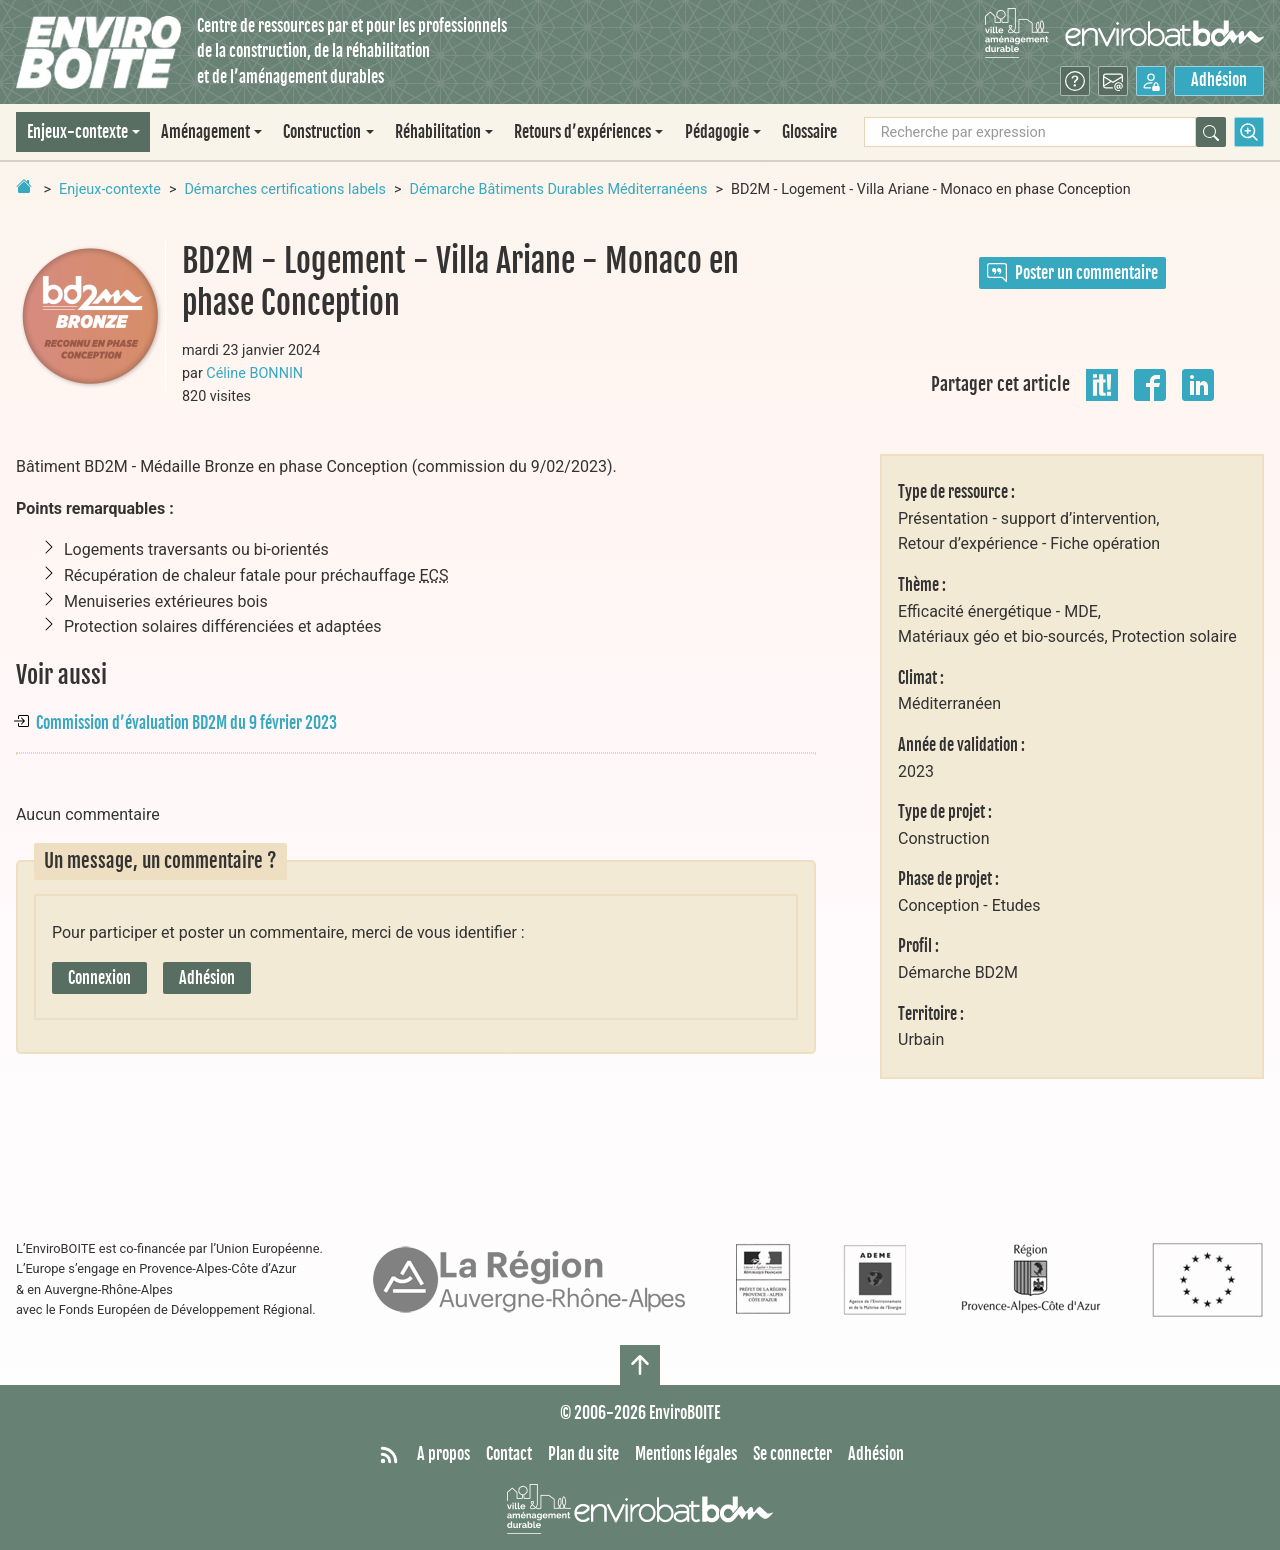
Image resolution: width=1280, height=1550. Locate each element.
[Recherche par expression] (1030, 132)
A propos (443, 1454)
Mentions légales (686, 1454)
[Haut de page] (640, 1365)
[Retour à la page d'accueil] (24, 186)
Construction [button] (322, 132)
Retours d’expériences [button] (582, 132)
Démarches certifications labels (285, 189)
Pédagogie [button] (717, 132)
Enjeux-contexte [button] (77, 132)
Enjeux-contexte (110, 189)
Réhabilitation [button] (438, 132)
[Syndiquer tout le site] (389, 1455)
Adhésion (1219, 80)
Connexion (99, 978)
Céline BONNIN (254, 373)
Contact (509, 1454)
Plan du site (583, 1454)
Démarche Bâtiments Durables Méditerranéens (559, 189)
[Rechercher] (1211, 132)
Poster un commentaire (1072, 273)
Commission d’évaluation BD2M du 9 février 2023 (186, 723)
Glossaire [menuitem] (809, 132)
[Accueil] (98, 52)
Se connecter (792, 1454)
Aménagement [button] (205, 132)
